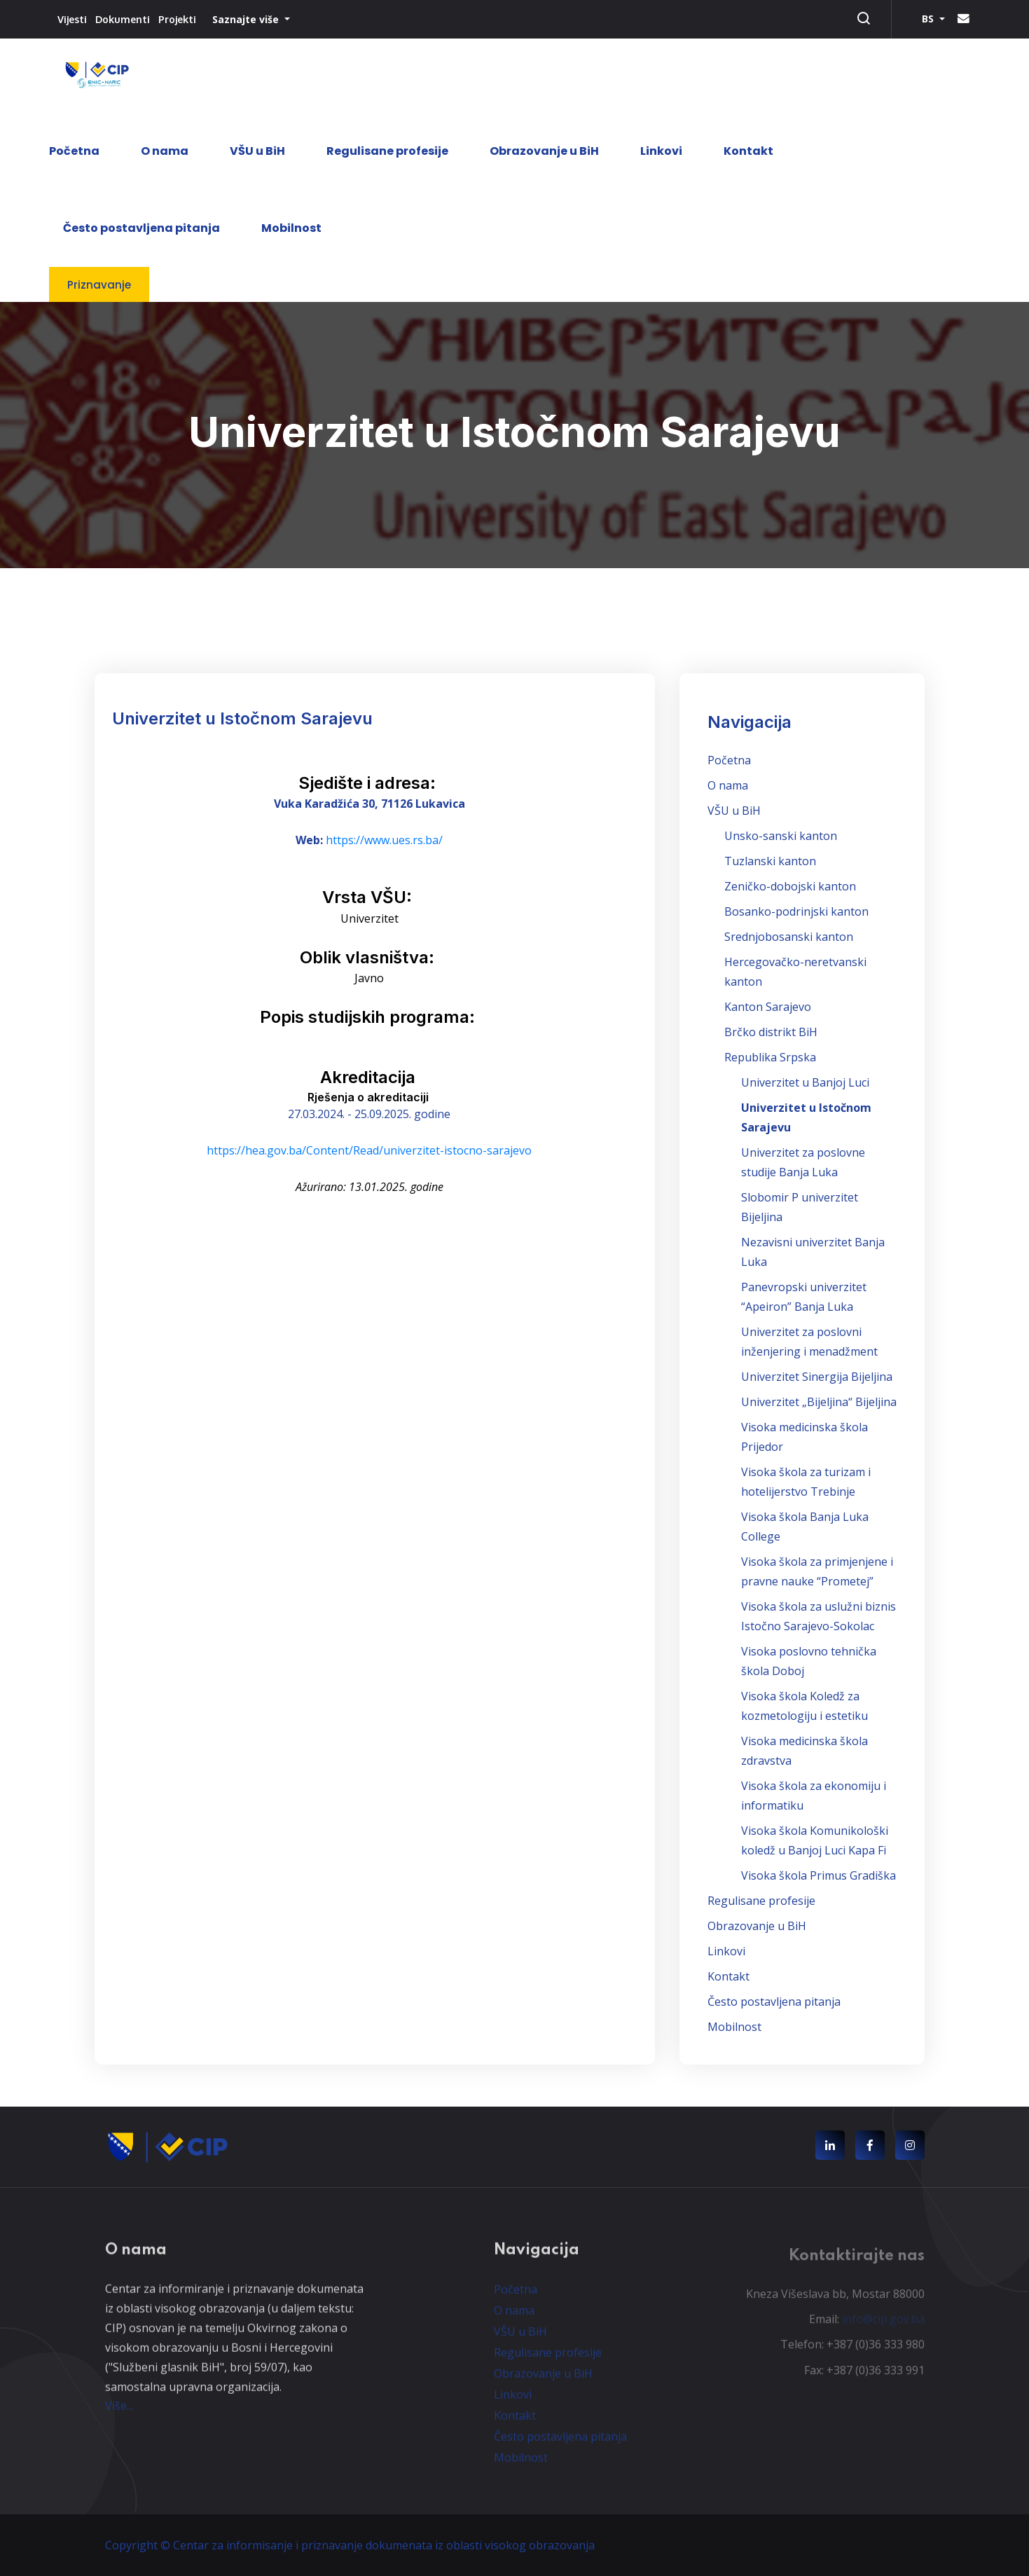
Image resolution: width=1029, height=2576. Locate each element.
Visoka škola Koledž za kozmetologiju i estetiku (804, 1705)
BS (929, 18)
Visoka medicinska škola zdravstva (804, 1750)
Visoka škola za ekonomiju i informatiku (813, 1795)
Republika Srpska (770, 1057)
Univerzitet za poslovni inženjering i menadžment (809, 1341)
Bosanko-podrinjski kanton (796, 911)
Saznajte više (247, 19)
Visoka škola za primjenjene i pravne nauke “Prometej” (817, 1571)
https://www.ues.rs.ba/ (384, 840)
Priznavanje (99, 284)
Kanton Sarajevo (767, 1006)
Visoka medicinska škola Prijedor (804, 1436)
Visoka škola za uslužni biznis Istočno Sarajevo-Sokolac (818, 1616)
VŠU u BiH (257, 151)
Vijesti (72, 19)
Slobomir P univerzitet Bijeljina (799, 1207)
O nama (164, 151)
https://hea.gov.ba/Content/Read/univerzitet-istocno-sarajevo (369, 1150)
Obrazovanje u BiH (544, 151)
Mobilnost (291, 228)
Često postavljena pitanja (141, 228)
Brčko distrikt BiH (770, 1032)
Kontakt (748, 151)
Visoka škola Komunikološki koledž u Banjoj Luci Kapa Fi (814, 1840)
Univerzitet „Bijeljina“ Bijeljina (819, 1402)
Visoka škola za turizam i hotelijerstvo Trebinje (806, 1481)
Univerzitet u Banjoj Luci (805, 1082)
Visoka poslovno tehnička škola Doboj (808, 1661)
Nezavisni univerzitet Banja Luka (813, 1251)
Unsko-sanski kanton (780, 835)
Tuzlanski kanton (770, 861)
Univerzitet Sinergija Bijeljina (816, 1376)
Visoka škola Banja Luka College (805, 1526)
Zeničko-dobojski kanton (790, 886)
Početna (74, 151)
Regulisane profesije (387, 151)
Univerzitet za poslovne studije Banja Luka (803, 1162)
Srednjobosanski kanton (788, 936)
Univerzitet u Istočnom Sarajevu (806, 1117)
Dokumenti (122, 19)
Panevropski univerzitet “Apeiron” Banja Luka (803, 1296)
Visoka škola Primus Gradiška (818, 1875)
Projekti (177, 19)
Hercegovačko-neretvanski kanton (795, 971)
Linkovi (661, 151)
